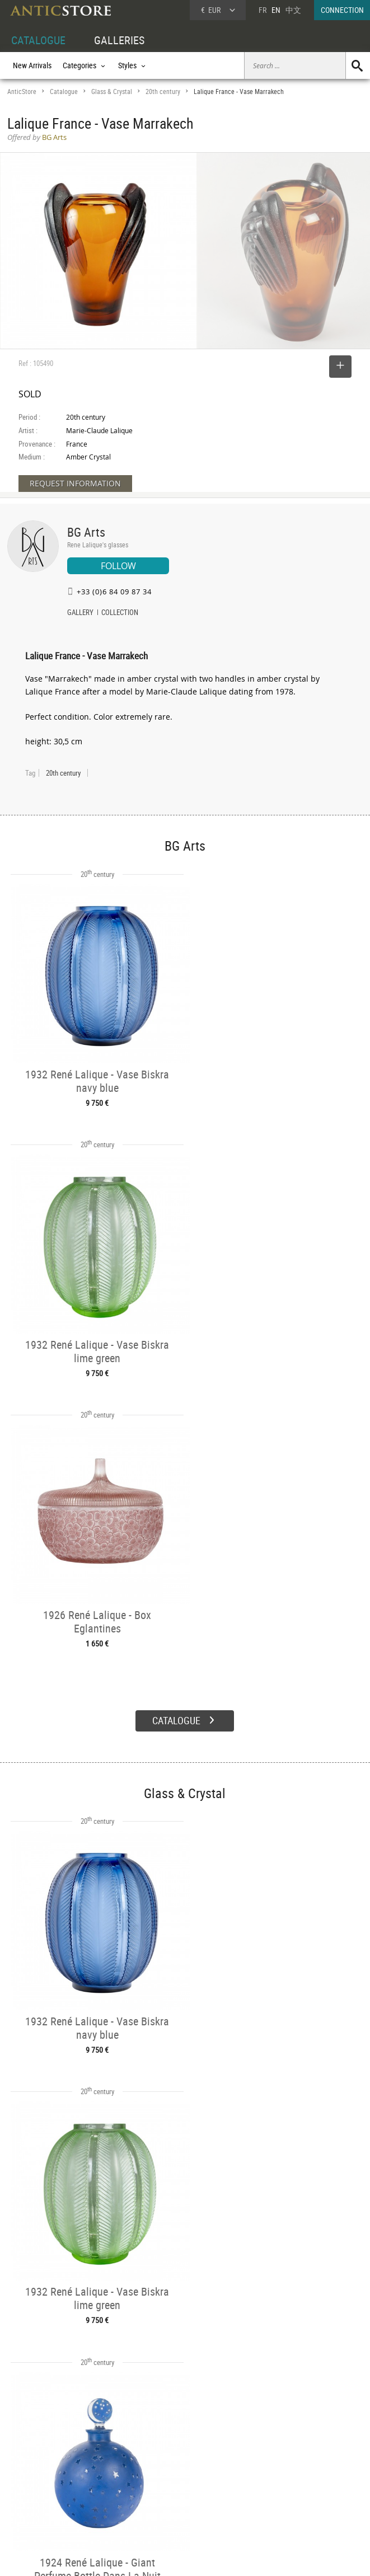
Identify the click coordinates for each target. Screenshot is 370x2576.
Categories (98, 2470)
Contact (266, 2486)
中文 (293, 9)
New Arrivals (32, 65)
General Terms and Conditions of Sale (208, 2556)
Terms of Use (128, 2556)
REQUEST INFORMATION (75, 483)
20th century (163, 91)
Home (263, 2475)
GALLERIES (119, 40)
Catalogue (64, 91)
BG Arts (86, 532)
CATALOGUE (38, 40)
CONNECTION (342, 9)
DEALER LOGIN (41, 2482)
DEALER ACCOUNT (36, 2457)
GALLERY (80, 613)
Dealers (169, 2470)
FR (262, 9)
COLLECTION (119, 613)
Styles (91, 2483)
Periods (94, 2495)
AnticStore (21, 91)
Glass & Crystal (111, 91)
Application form (40, 2506)
